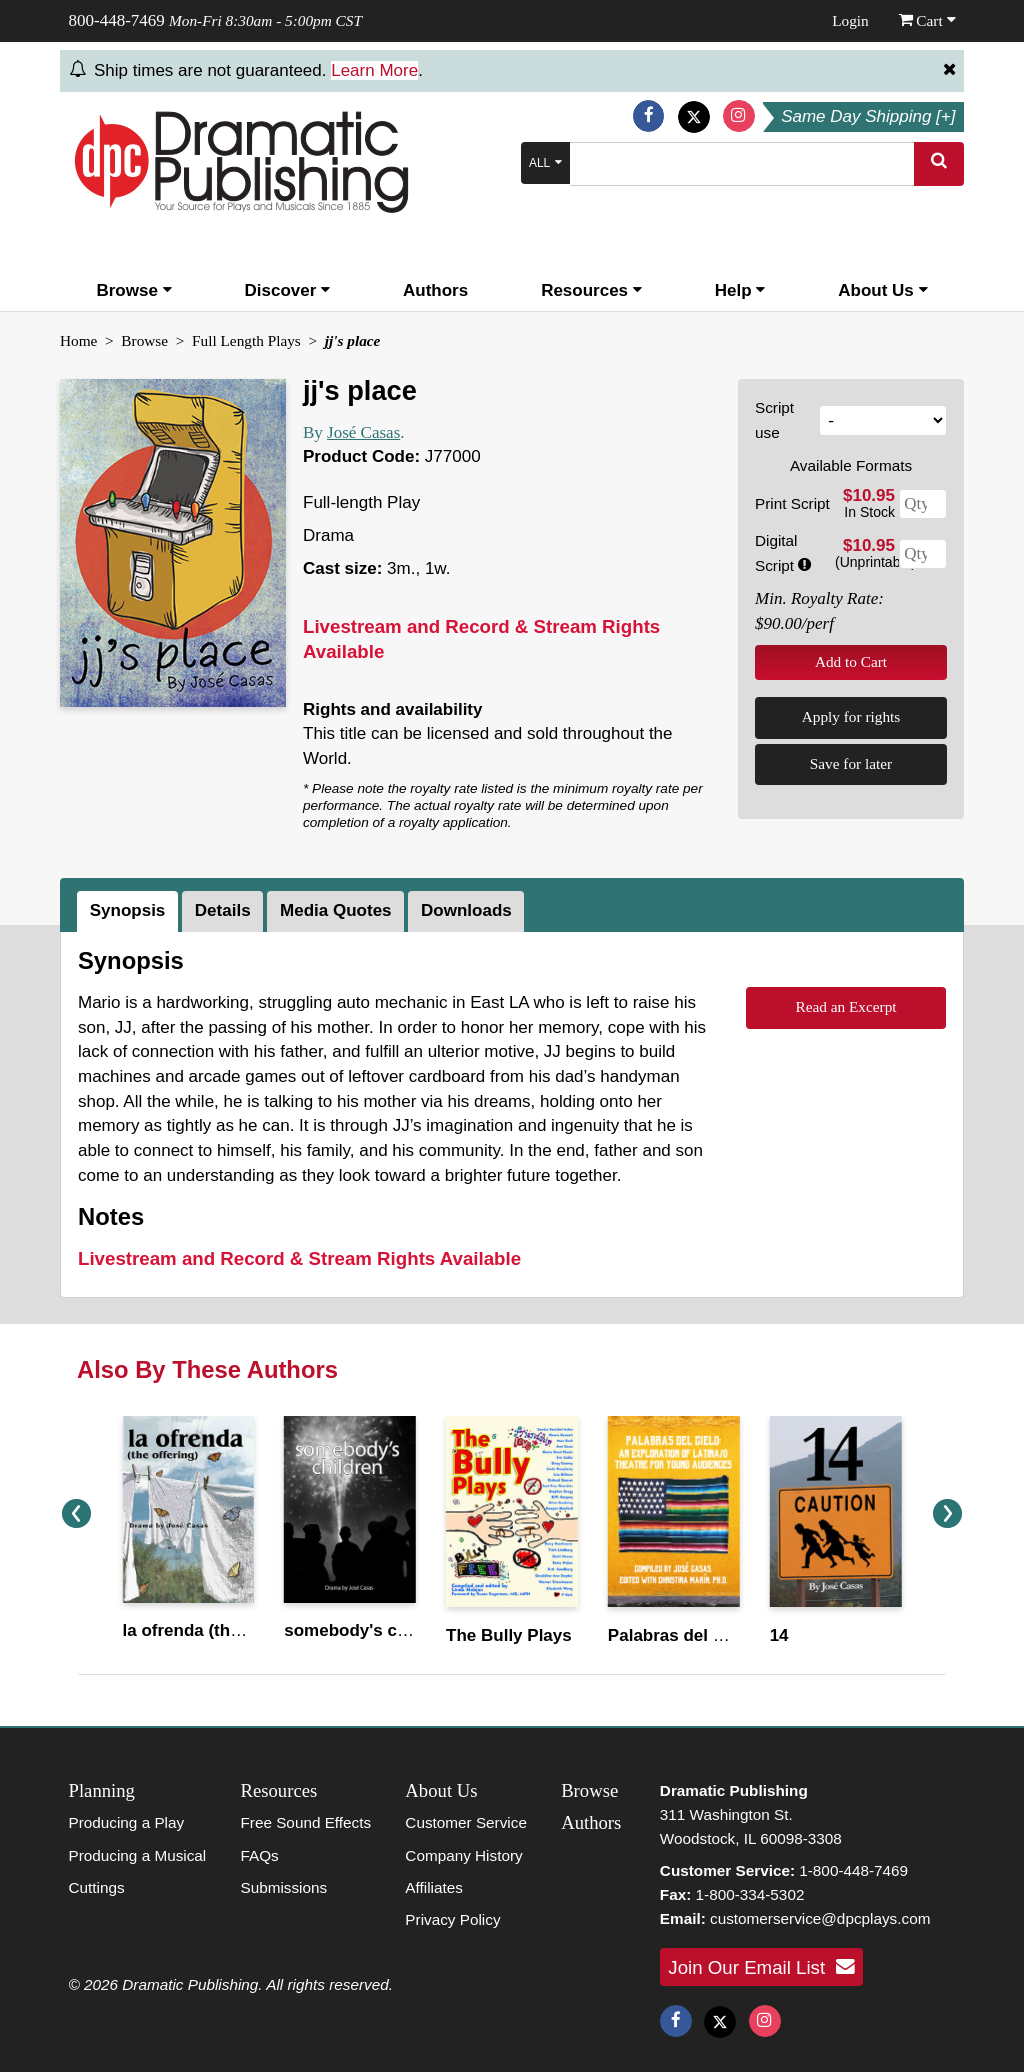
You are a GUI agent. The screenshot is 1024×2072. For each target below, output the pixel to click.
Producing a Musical (138, 1855)
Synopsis (128, 910)
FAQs (259, 1855)
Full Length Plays (246, 340)
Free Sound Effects (305, 1822)
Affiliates (434, 1887)
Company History (463, 1855)
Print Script (792, 503)
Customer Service (466, 1822)
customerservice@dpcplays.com (820, 1918)
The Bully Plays (509, 1635)
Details (223, 910)
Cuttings (97, 1887)
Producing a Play (127, 1822)
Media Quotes (335, 910)
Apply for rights (851, 716)
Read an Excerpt (845, 1006)
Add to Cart (851, 661)
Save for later (851, 763)
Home (78, 340)
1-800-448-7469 (853, 1870)
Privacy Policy (452, 1919)
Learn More (374, 70)
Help (740, 290)
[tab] (129, 912)
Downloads (466, 910)
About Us (882, 290)
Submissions (283, 1887)
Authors (435, 290)
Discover (288, 290)
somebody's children (368, 1630)
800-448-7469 (117, 20)
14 (779, 1635)
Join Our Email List (761, 1967)
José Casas (363, 432)
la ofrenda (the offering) (217, 1630)
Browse (133, 290)
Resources (591, 290)
